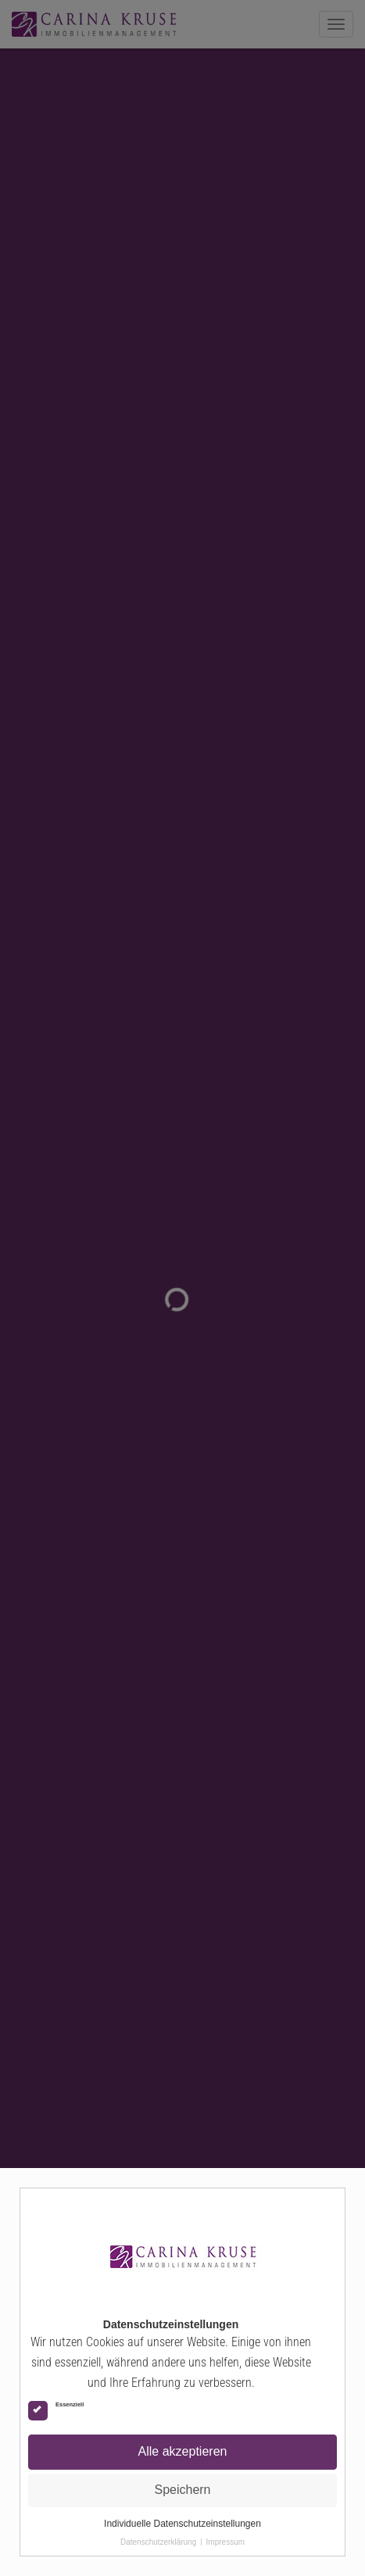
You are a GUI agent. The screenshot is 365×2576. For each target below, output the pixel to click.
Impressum (225, 2542)
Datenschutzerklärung (158, 2542)
